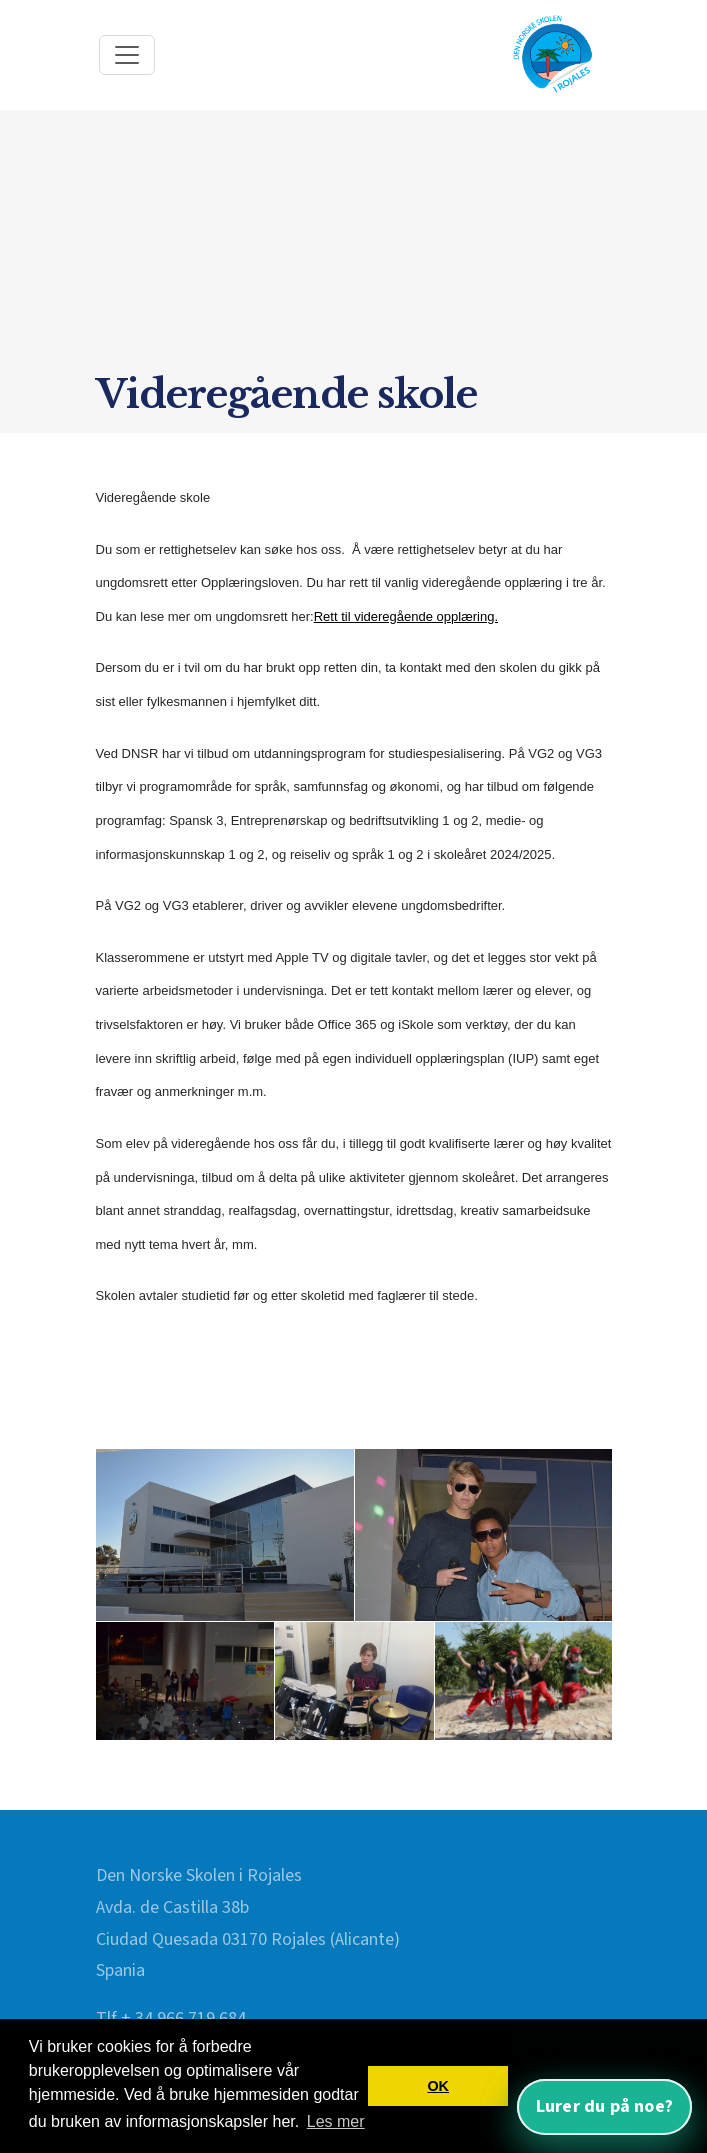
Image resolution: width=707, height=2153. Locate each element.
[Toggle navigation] (127, 55)
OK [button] (438, 2086)
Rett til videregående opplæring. (406, 616)
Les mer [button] (336, 2121)
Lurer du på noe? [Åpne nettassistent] (604, 2106)
